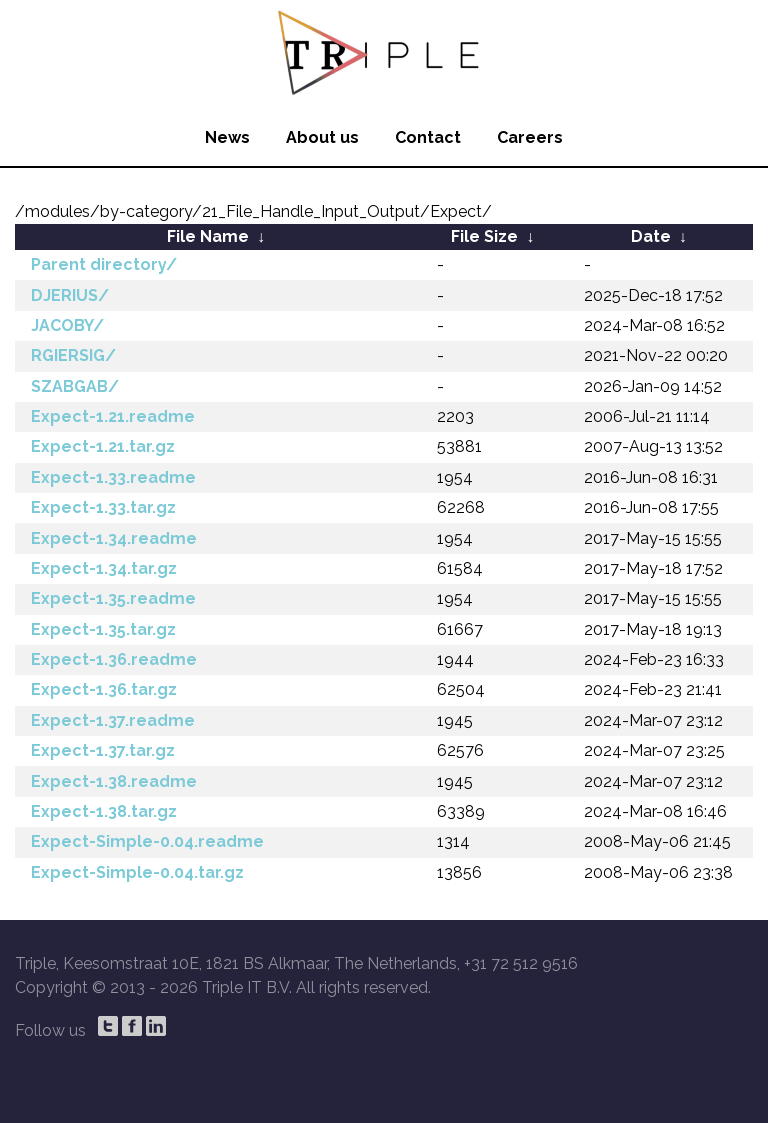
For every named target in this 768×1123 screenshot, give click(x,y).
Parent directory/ (104, 264)
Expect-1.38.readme (114, 781)
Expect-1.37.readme (113, 720)
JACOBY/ (67, 325)
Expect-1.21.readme (113, 416)
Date (651, 236)
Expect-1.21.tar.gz (103, 446)
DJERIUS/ (70, 295)
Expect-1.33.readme (113, 477)
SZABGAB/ (75, 386)
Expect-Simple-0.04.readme (147, 841)
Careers (530, 137)
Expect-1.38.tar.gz (104, 811)
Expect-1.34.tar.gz (104, 568)
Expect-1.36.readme (114, 659)
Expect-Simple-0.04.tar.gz (137, 872)
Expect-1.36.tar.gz (104, 689)
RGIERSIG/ (73, 355)
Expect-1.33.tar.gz (103, 507)
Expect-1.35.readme (113, 598)
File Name (208, 236)
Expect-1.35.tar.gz (103, 629)
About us (322, 137)
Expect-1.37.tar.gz (103, 750)
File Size (484, 236)
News (227, 137)
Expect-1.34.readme (114, 538)
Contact (428, 137)
